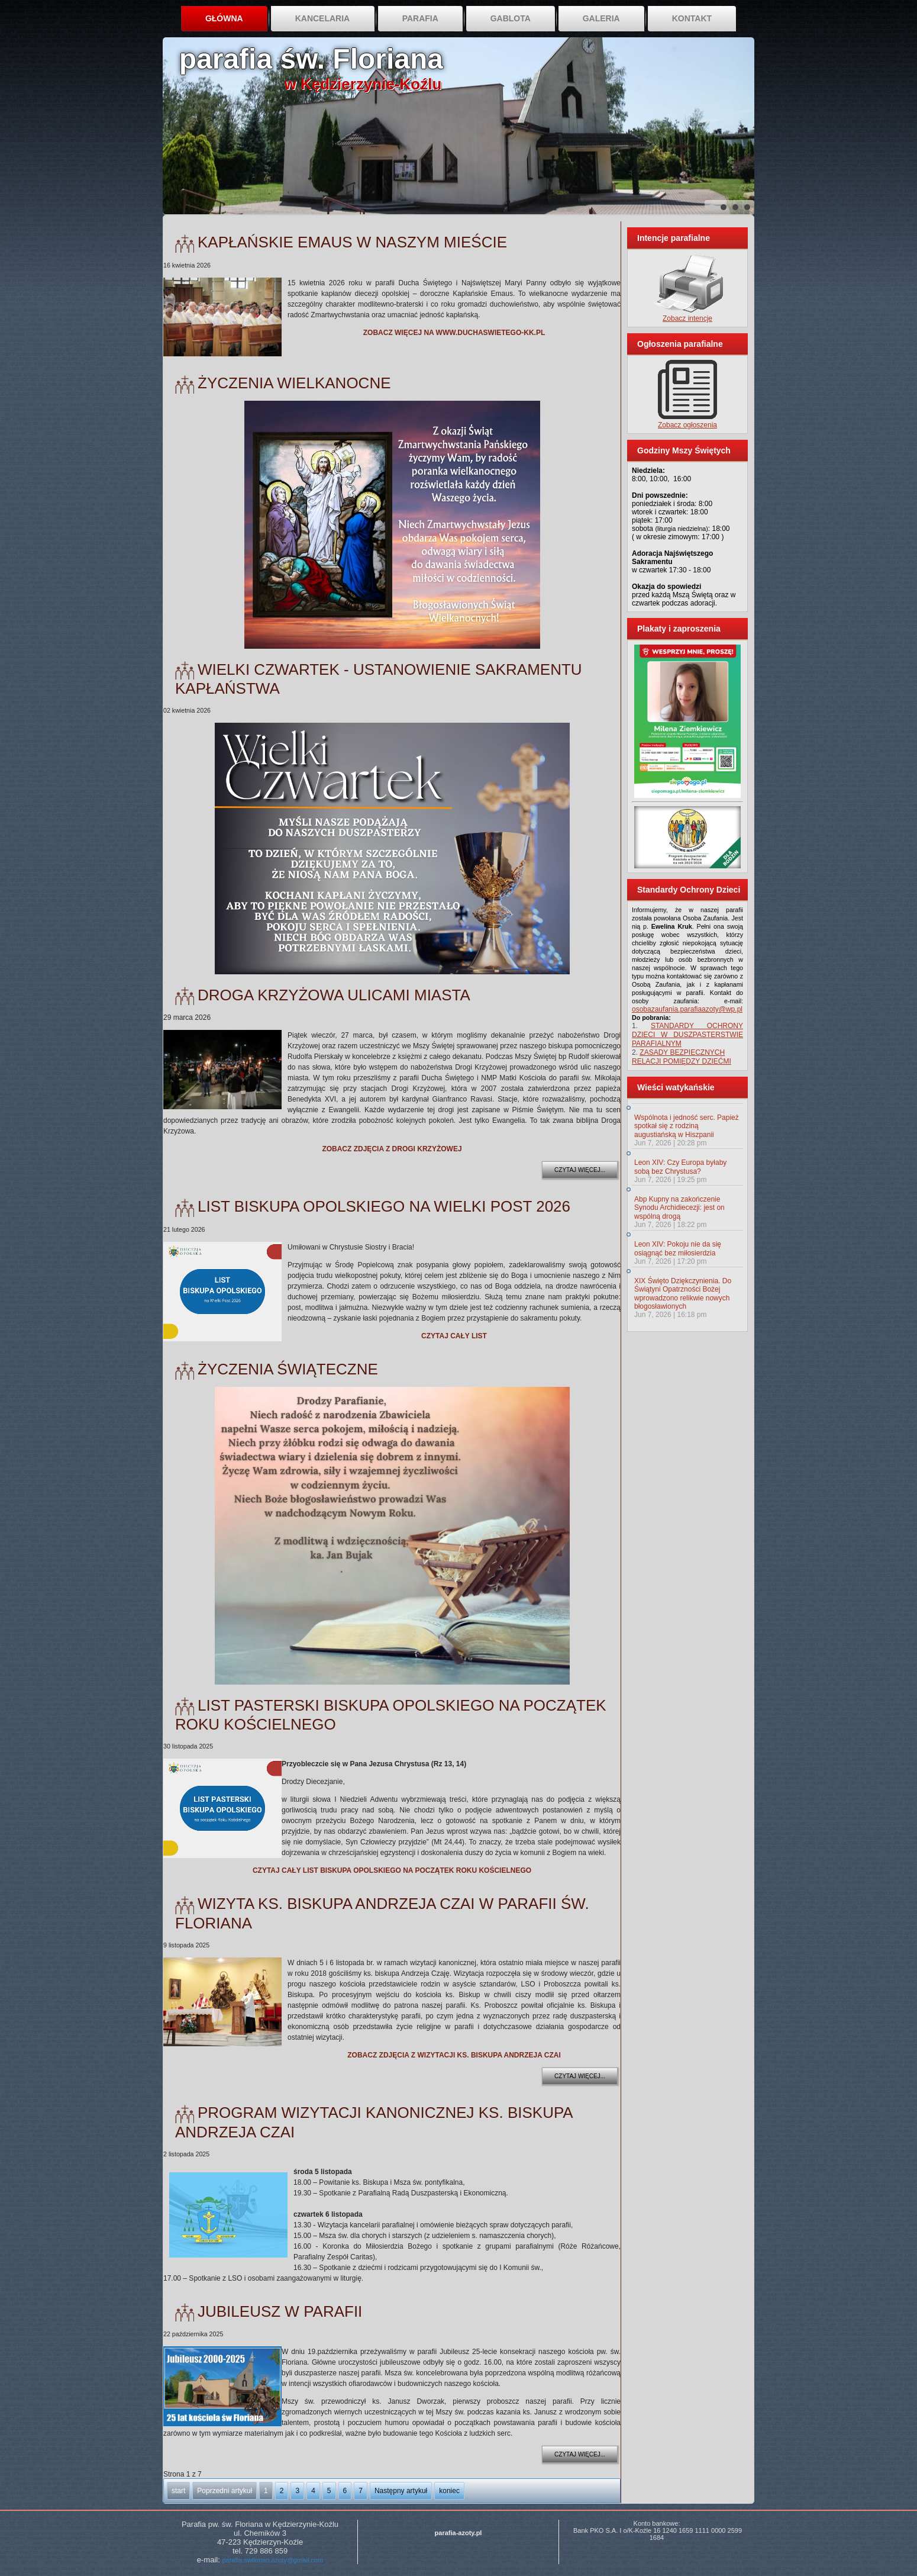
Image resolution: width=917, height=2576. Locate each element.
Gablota (510, 18)
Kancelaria (322, 18)
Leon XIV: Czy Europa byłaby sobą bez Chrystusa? (680, 1166)
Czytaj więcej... (579, 1170)
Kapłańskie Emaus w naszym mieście (352, 242)
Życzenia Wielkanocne (294, 383)
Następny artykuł (400, 2491)
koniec (449, 2491)
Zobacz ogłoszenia (687, 425)
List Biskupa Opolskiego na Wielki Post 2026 (384, 1206)
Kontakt (692, 18)
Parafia (420, 18)
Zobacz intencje (687, 318)
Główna (224, 18)
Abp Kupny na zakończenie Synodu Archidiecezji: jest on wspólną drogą (679, 1208)
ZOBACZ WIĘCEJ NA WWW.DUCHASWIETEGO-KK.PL (454, 333)
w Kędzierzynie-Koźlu (363, 84)
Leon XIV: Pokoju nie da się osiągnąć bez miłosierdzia (677, 1248)
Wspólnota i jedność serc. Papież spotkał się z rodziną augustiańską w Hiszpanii (686, 1126)
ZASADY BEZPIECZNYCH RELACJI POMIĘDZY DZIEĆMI (681, 1056)
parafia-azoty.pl (458, 2532)
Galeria (601, 18)
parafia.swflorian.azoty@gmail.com (272, 2560)
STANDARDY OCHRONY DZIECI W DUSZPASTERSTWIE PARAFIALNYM (687, 1035)
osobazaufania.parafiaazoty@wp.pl (687, 1009)
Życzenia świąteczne (288, 1369)
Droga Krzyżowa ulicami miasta (334, 995)
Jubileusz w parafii (280, 2311)
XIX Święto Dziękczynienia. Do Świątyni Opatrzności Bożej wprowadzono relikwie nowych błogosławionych (682, 1293)
